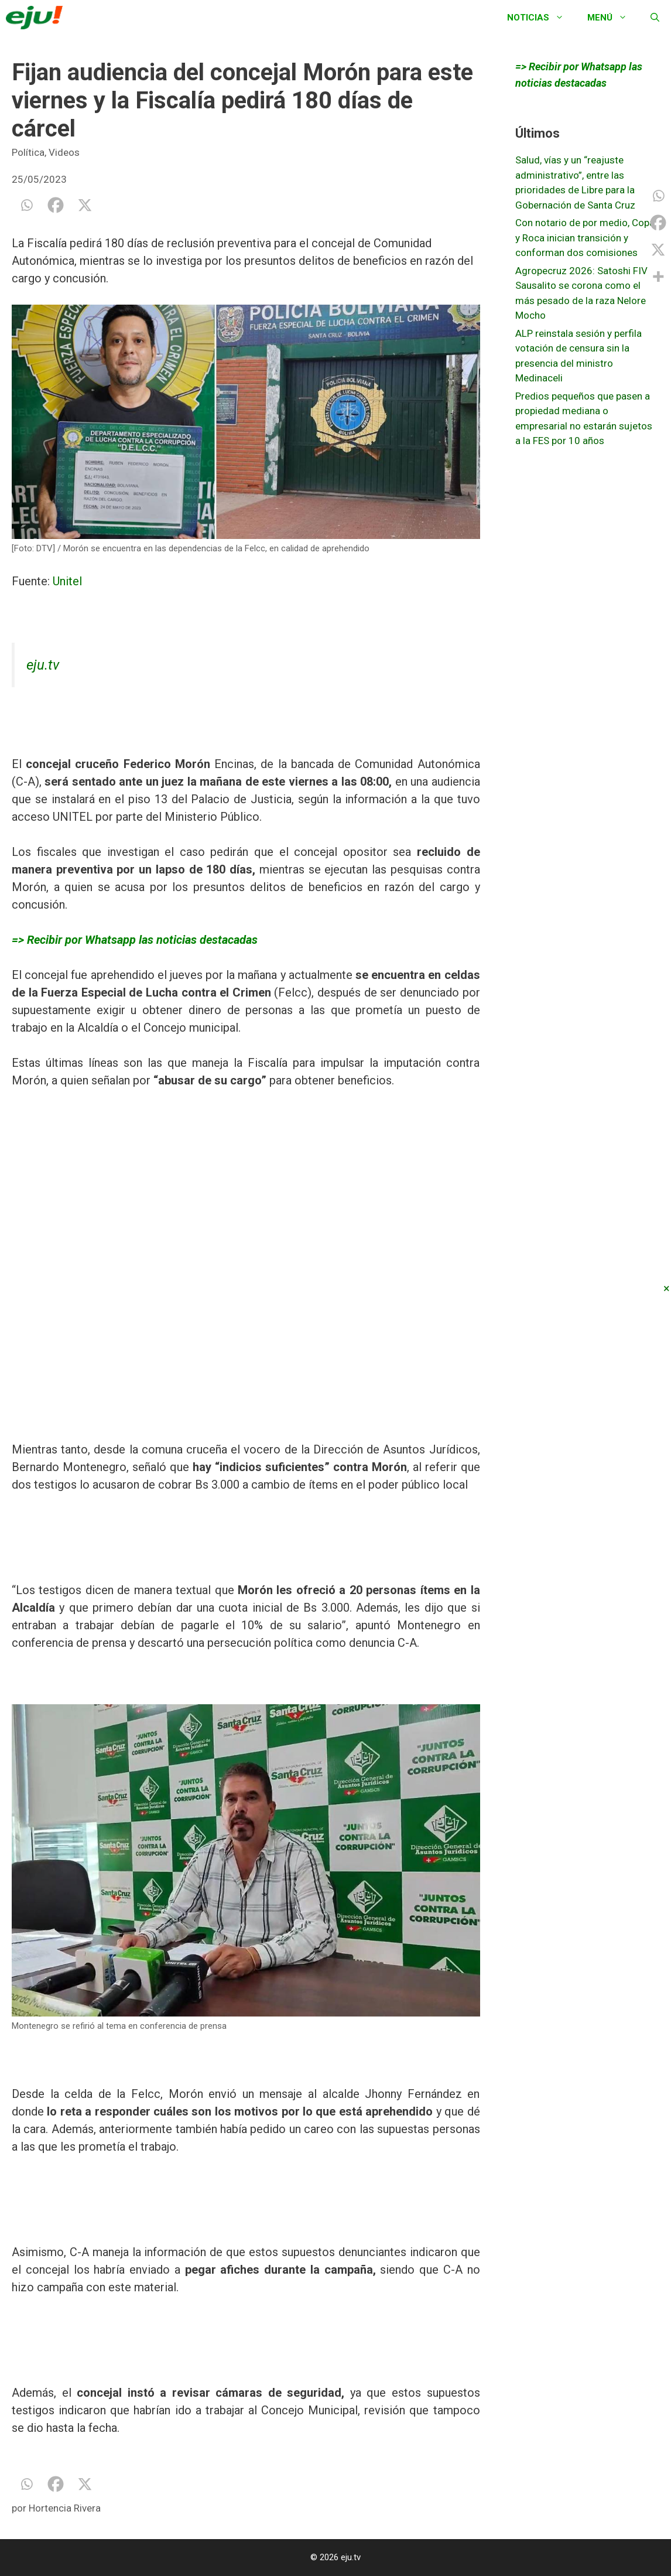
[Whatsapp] (26, 205)
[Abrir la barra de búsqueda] (655, 17)
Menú (613, 17)
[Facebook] (55, 205)
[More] (658, 276)
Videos (64, 152)
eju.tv (42, 665)
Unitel (67, 581)
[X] (84, 205)
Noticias (541, 17)
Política (28, 152)
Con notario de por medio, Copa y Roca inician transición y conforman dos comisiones (585, 237)
